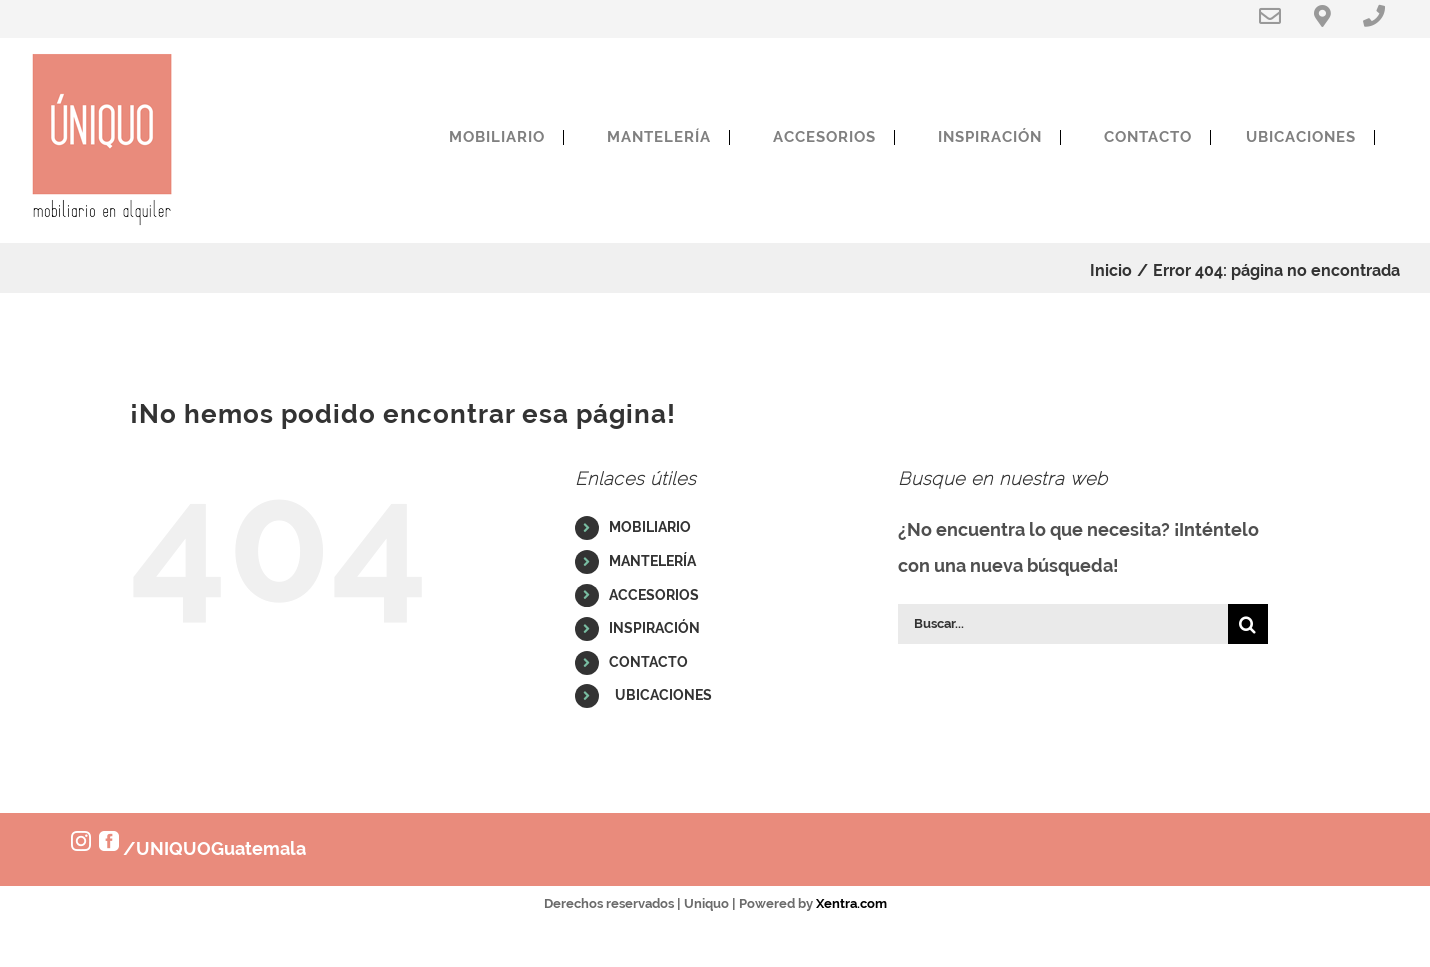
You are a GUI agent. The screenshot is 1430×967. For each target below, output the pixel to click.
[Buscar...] (1063, 624)
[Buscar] (1248, 624)
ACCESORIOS (654, 595)
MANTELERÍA (652, 561)
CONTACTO (648, 662)
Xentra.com (851, 903)
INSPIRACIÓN (654, 628)
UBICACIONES (660, 695)
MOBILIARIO (650, 527)
